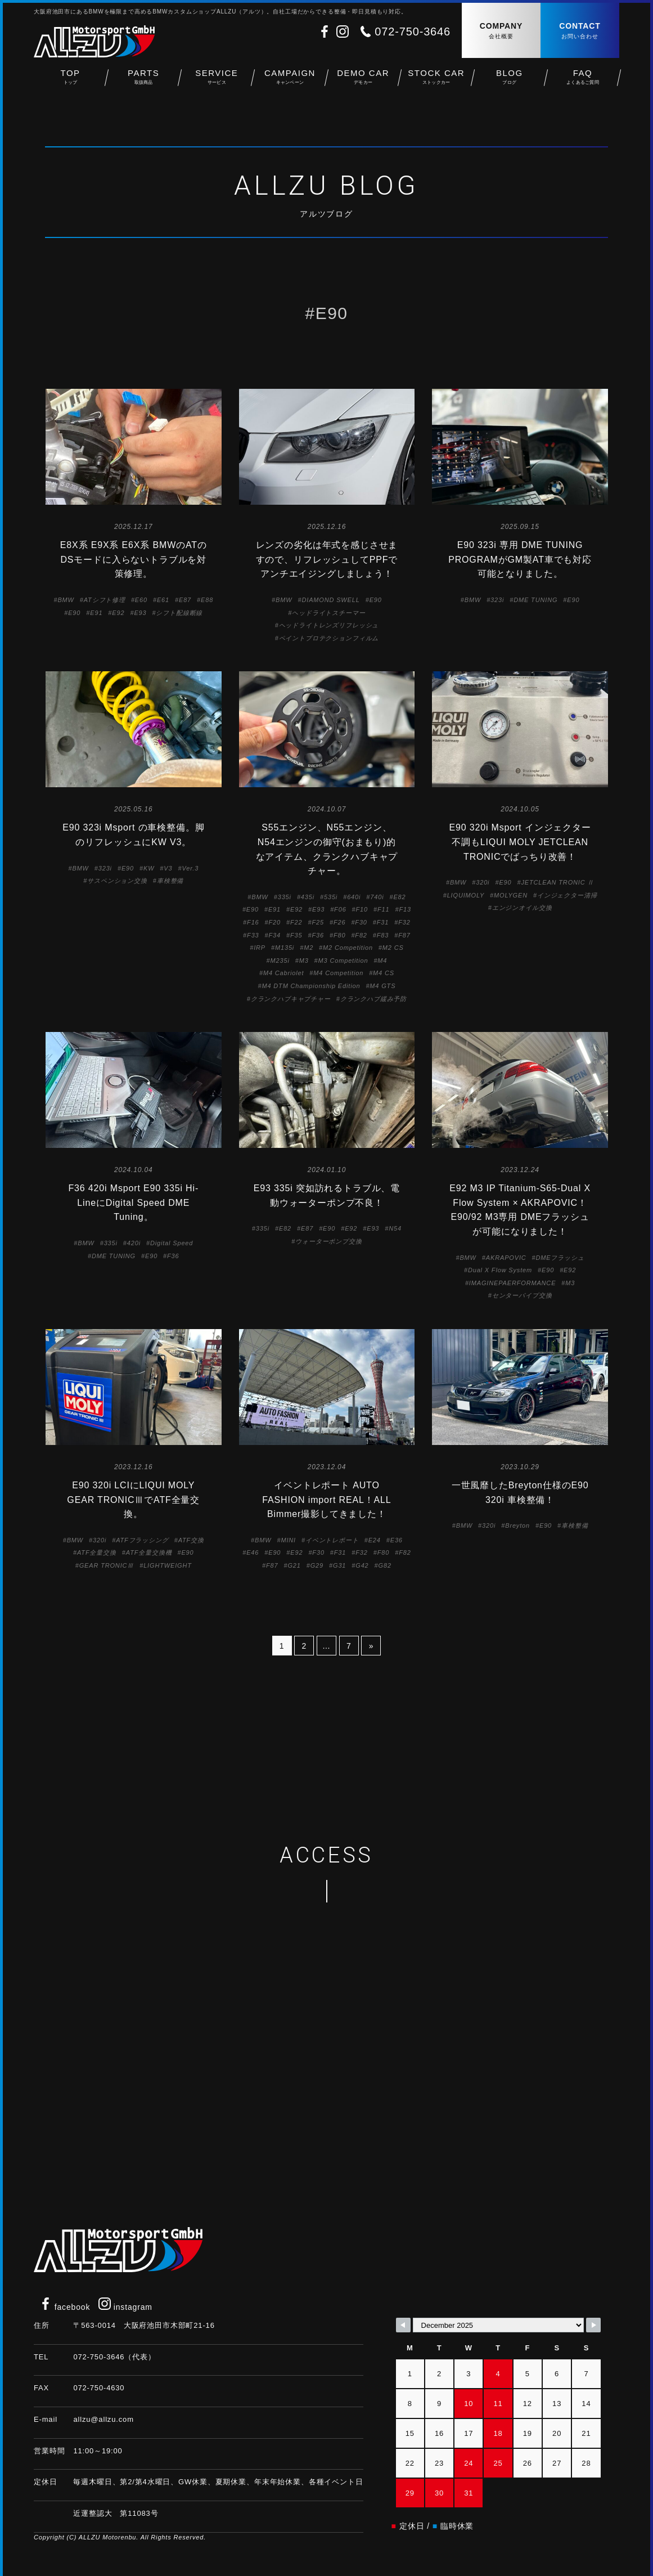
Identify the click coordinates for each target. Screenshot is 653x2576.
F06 (340, 909)
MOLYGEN (511, 895)
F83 (383, 935)
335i (284, 897)
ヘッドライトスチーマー (328, 612)
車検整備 (170, 880)
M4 (382, 960)
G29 (316, 1565)
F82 (361, 935)
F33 (253, 935)
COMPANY (501, 31)
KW (148, 868)
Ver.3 (190, 868)
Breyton (517, 1525)
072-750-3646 (413, 31)
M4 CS (383, 973)
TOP (70, 79)
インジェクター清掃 (567, 895)
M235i (280, 960)
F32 (404, 922)
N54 (395, 1228)
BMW (65, 599)
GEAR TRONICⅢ (106, 1565)
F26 (339, 922)
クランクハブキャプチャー (291, 998)
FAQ (582, 79)
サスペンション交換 (117, 880)
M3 (304, 960)
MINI (288, 1540)
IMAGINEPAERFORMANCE (512, 1283)
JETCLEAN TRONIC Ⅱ (557, 882)
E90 (74, 612)
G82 (385, 1565)
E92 (118, 612)
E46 (252, 1552)
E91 (96, 612)
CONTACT (580, 31)
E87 (185, 599)
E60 (141, 599)
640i (354, 897)
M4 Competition (338, 973)
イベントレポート (332, 1540)
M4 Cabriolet (283, 973)
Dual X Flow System (500, 1270)
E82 (399, 897)
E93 (140, 612)
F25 (317, 922)
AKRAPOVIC (506, 1257)
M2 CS (393, 947)
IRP (259, 947)
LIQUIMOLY (465, 895)
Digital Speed (171, 1243)
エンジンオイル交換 (522, 907)
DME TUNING (535, 599)
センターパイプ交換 (522, 1295)
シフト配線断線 (179, 612)
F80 (339, 935)
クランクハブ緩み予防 (373, 998)
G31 (339, 1565)
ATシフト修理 (104, 599)
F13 (405, 909)
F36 (317, 935)
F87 (404, 935)
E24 (374, 1540)
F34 (275, 935)
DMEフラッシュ (560, 1257)
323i (497, 599)
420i (134, 1243)
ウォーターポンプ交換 (328, 1241)
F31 (383, 922)
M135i (284, 947)
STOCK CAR (436, 79)
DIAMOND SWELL (330, 599)
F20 (275, 922)
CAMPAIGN (289, 79)
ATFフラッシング (142, 1540)
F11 (383, 909)
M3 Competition (343, 960)
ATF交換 (191, 1540)
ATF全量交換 (96, 1552)
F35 (296, 935)
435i (307, 897)
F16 (253, 922)
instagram (125, 2307)
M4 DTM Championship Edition (311, 985)
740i (377, 897)
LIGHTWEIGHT (167, 1565)
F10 (362, 909)
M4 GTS (382, 985)
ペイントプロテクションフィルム (329, 638)
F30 (361, 922)
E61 (163, 599)
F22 (296, 922)
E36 (396, 1540)
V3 (168, 868)
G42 (361, 1565)
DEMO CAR (363, 79)
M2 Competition (348, 947)
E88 (207, 599)
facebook (64, 2307)
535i (330, 897)
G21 (293, 1565)
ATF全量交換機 (149, 1552)
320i (482, 882)
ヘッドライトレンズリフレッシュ (329, 625)
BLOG (509, 79)
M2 (308, 947)
